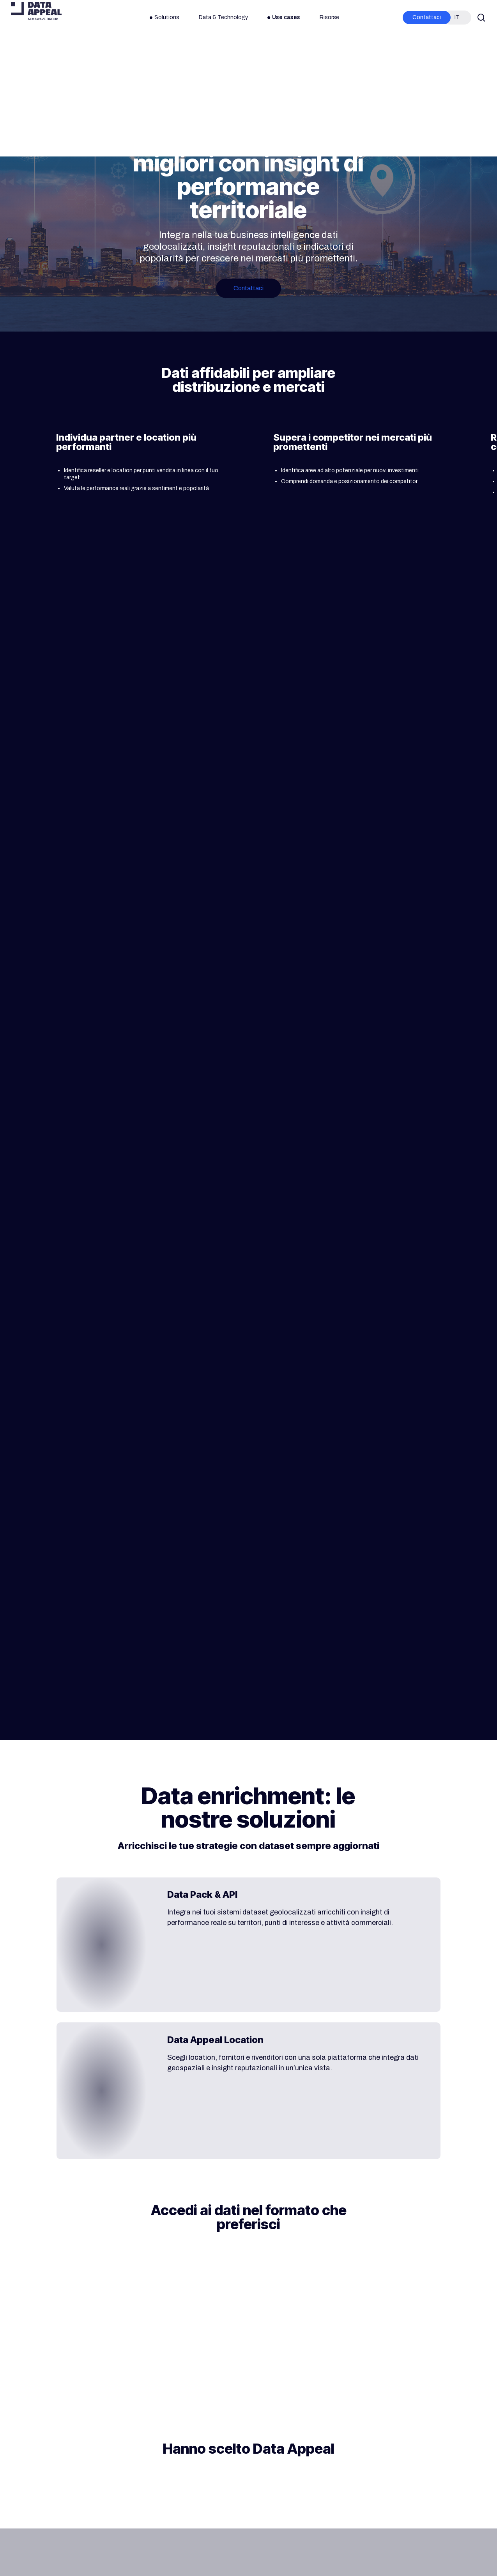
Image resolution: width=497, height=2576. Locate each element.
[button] (248, 288)
